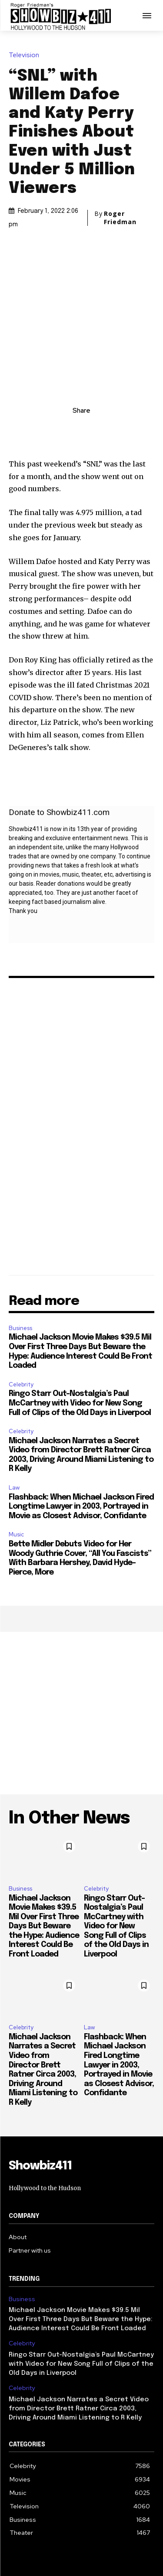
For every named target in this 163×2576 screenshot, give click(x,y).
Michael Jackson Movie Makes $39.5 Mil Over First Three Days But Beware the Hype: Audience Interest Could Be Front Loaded (44, 1863)
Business (20, 1264)
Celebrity (21, 1320)
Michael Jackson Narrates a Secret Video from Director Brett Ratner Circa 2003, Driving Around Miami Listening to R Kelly (79, 2345)
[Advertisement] (81, 1649)
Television (26, 55)
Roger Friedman (120, 217)
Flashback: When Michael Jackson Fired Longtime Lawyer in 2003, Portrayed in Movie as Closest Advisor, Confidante (81, 1443)
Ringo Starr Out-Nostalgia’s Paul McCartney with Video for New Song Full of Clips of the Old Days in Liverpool (80, 1340)
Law (14, 1424)
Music (16, 1471)
